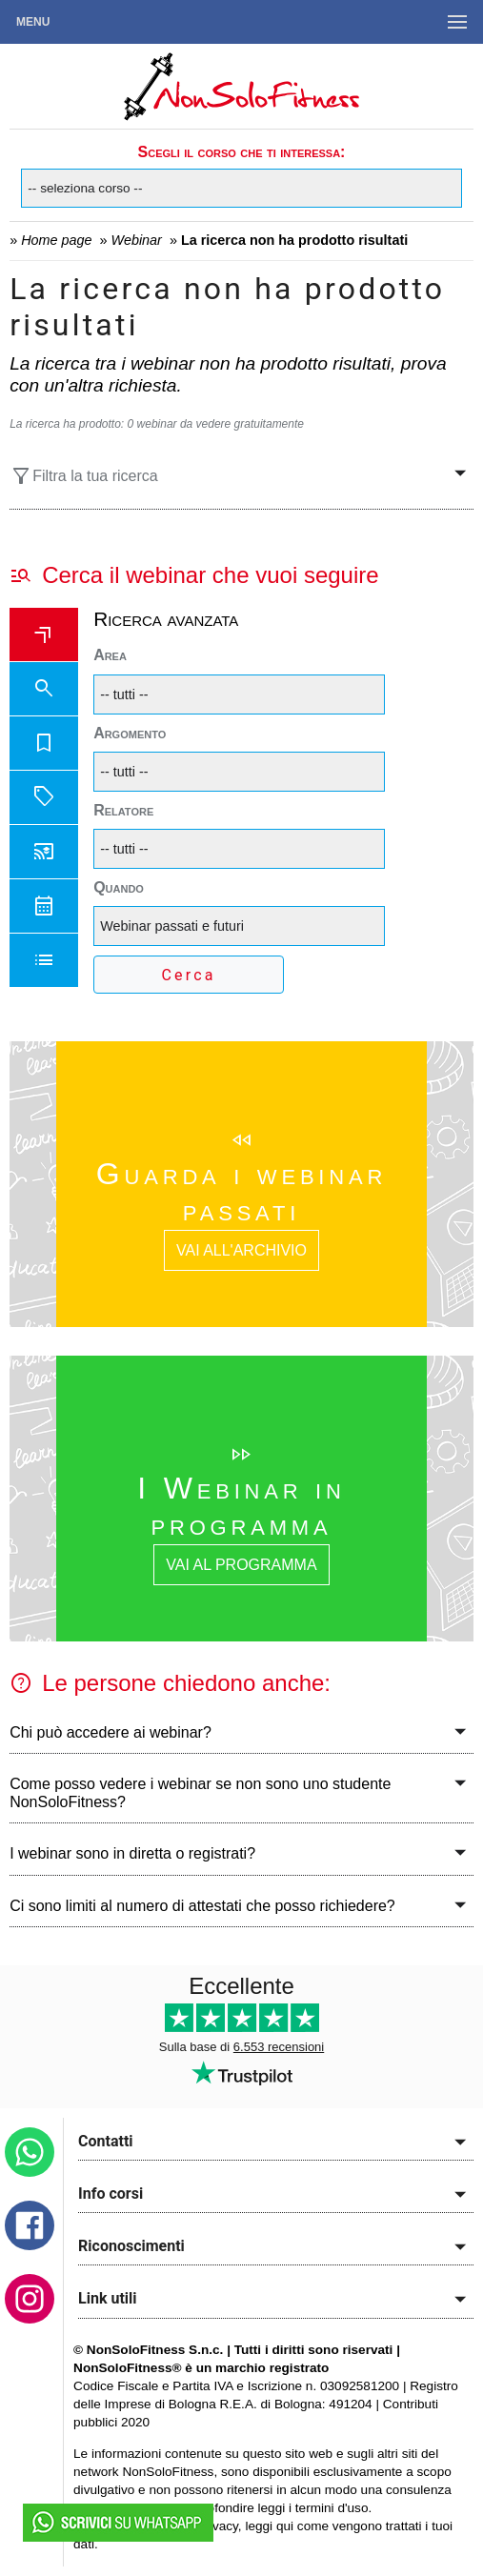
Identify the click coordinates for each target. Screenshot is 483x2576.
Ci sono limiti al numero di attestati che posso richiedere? (202, 1906)
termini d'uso (332, 2508)
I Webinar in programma (241, 1506)
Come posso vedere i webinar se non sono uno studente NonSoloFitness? (200, 1793)
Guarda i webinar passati (241, 1192)
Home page (56, 240)
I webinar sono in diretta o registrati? (132, 1853)
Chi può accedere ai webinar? (110, 1732)
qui (284, 2526)
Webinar (136, 240)
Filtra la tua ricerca (84, 476)
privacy (218, 2526)
